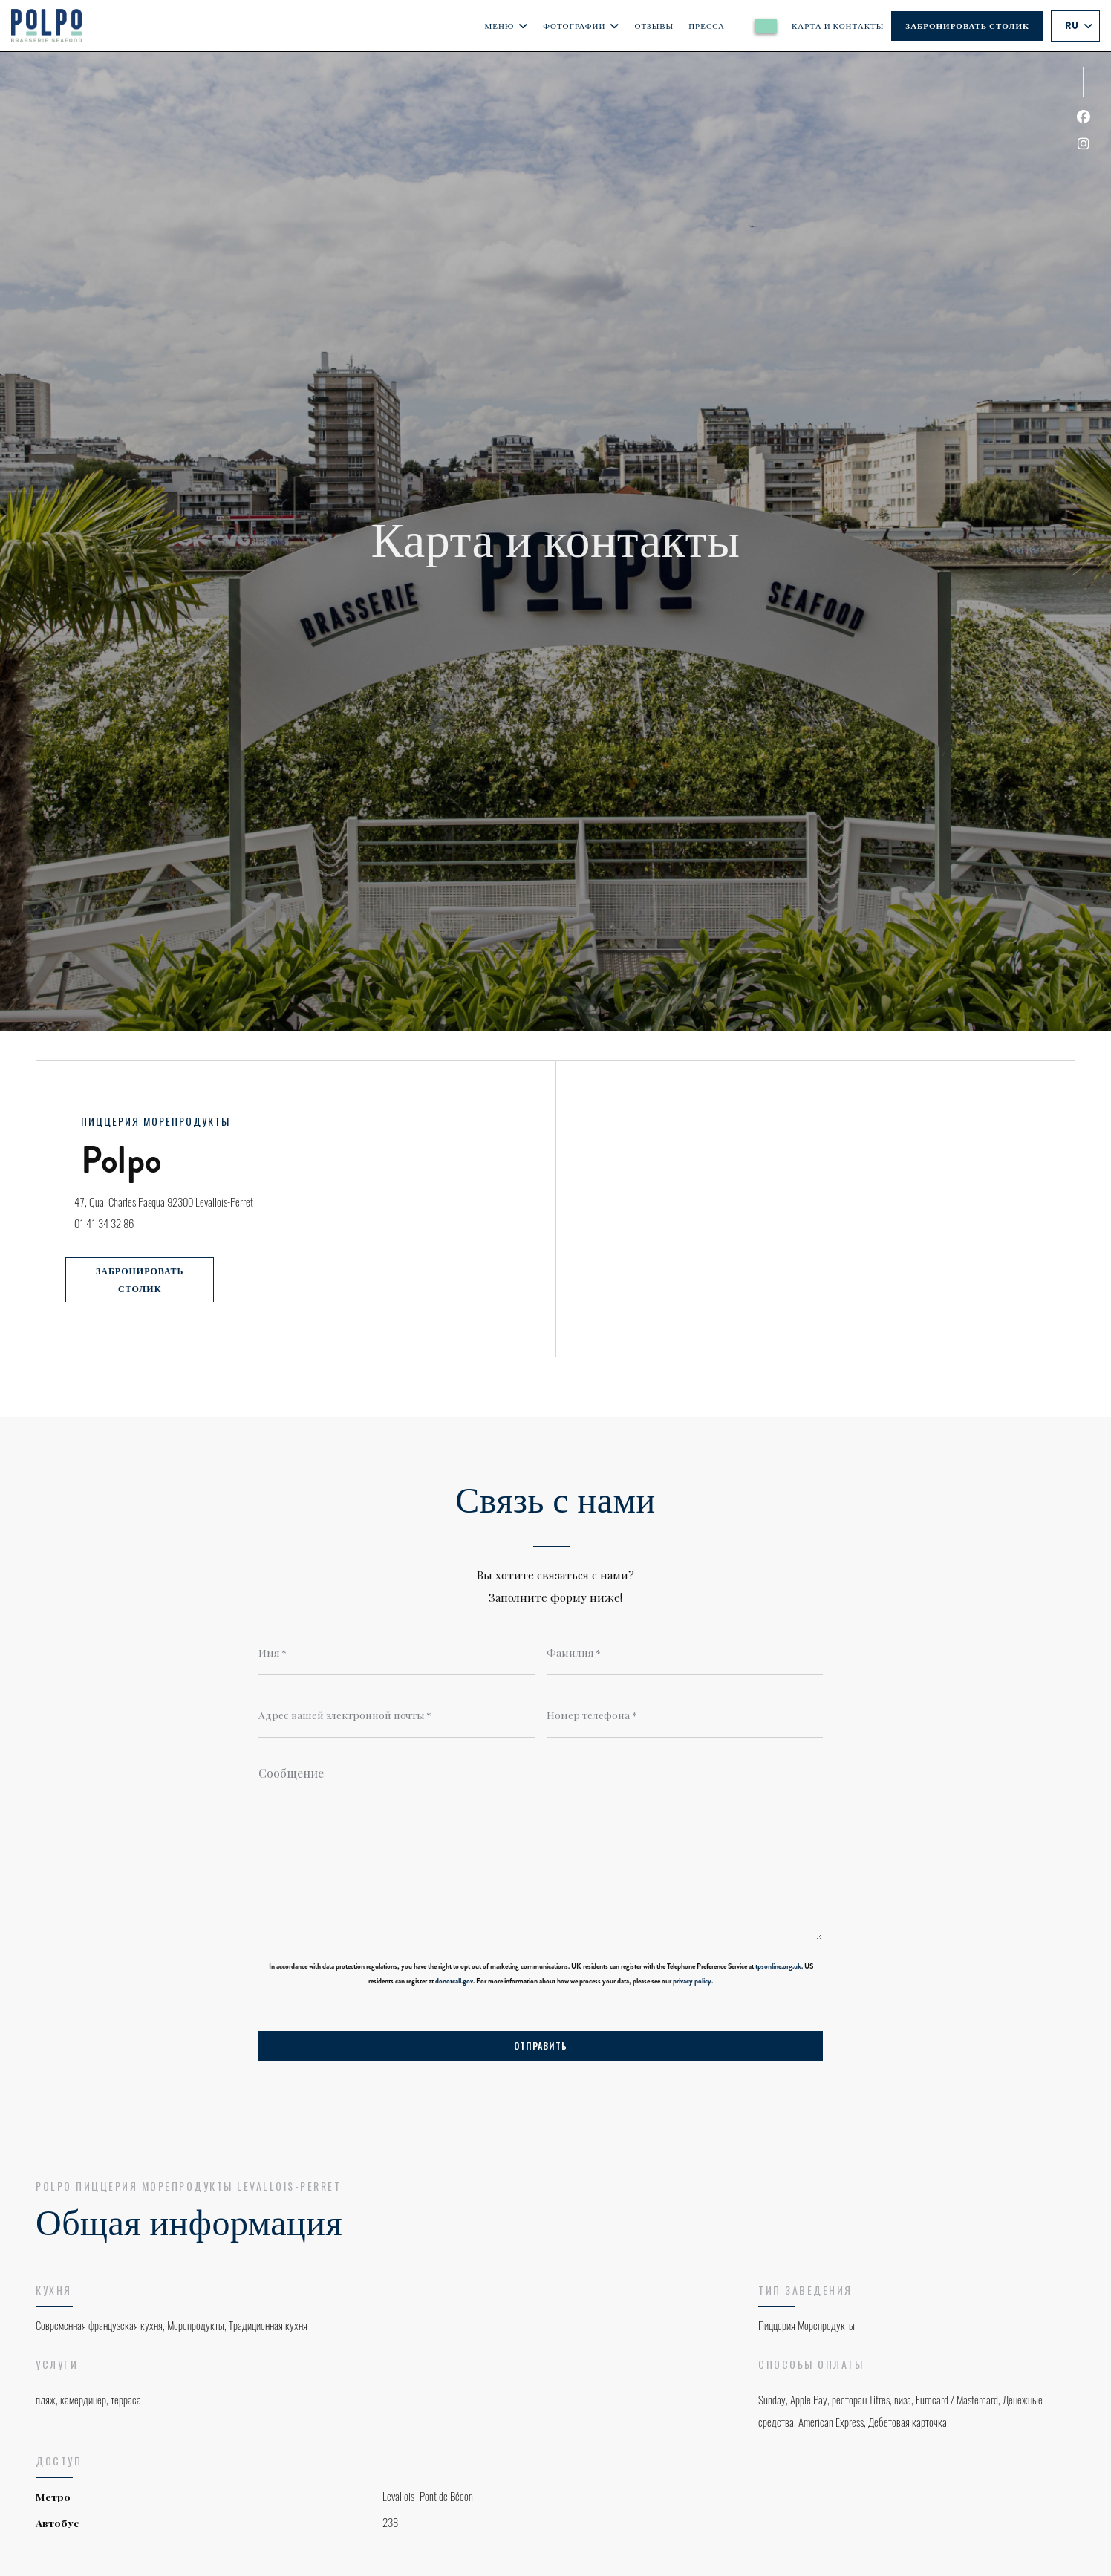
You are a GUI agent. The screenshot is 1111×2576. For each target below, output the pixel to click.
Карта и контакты (838, 26)
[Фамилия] (685, 1653)
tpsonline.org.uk (778, 1968)
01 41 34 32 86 (110, 1222)
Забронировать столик (967, 26)
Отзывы (654, 26)
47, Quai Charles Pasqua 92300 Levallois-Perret (226, 1198)
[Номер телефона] (685, 1716)
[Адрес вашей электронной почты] (396, 1716)
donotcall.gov (454, 1983)
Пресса (706, 26)
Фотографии (581, 26)
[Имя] (396, 1653)
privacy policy (692, 1983)
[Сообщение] (540, 1850)
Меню (507, 26)
